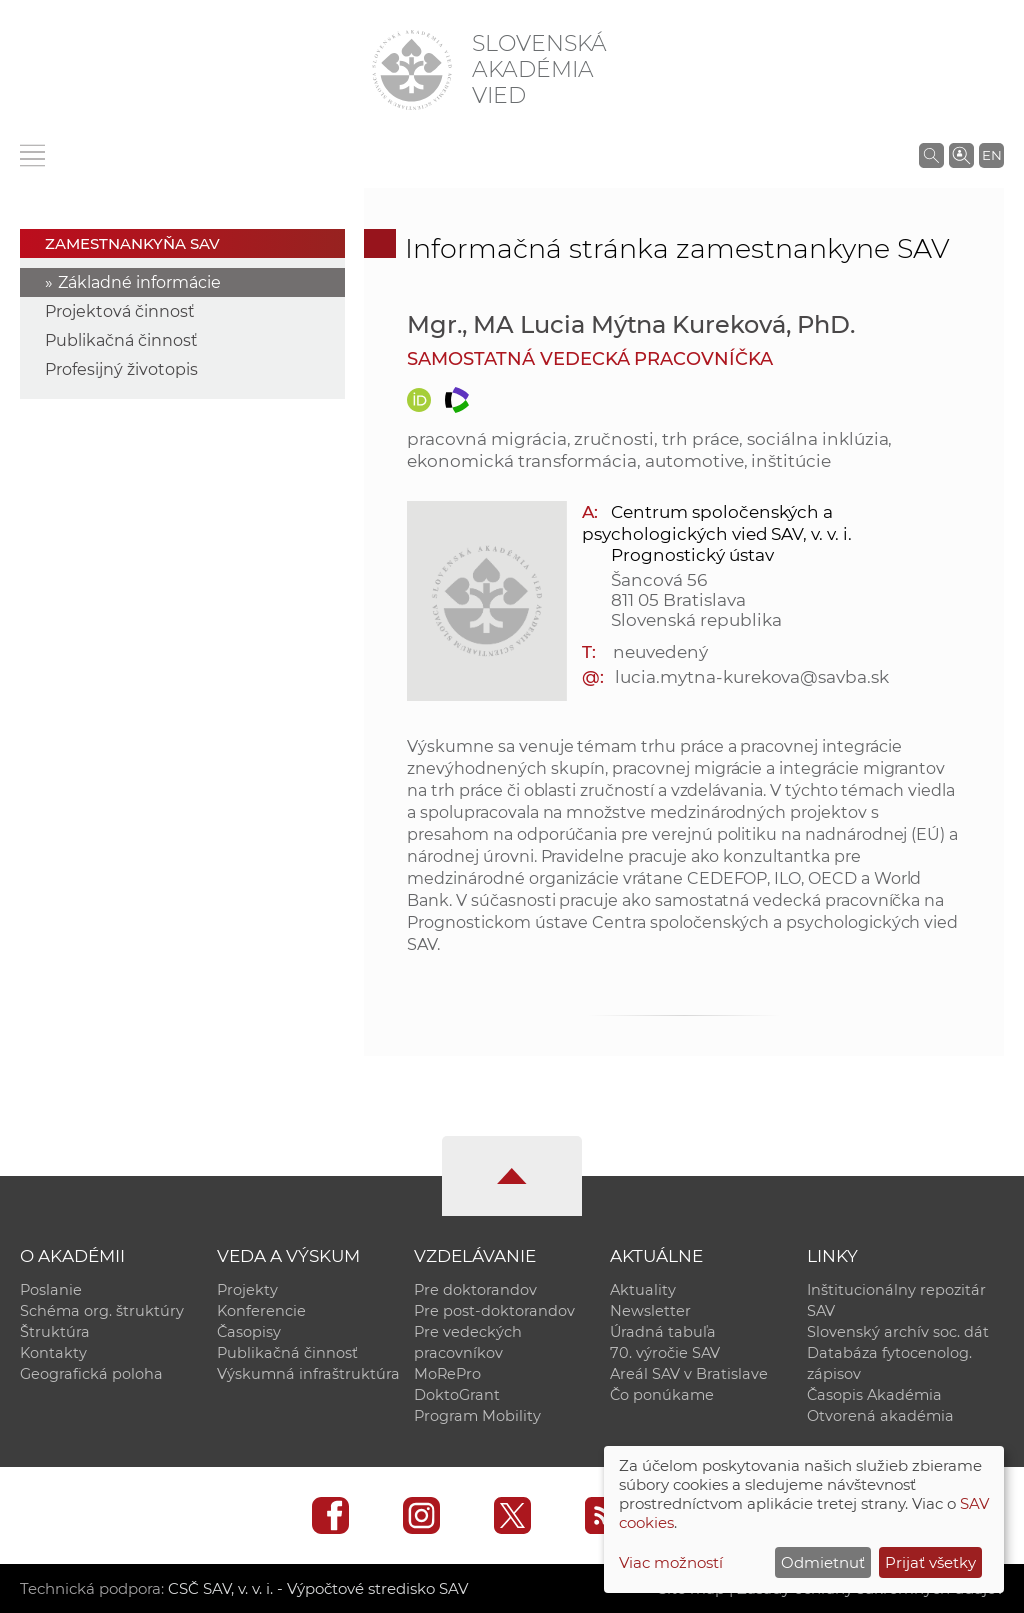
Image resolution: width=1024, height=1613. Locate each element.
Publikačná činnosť (121, 340)
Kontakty (53, 1353)
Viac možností (671, 1562)
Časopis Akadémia (874, 1395)
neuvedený (660, 652)
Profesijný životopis (121, 369)
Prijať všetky (930, 1562)
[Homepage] (412, 70)
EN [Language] (992, 155)
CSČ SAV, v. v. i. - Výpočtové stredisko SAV (318, 1588)
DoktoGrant (457, 1395)
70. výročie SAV (665, 1353)
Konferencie (261, 1311)
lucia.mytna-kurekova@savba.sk (752, 677)
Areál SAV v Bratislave (689, 1374)
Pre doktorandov (475, 1290)
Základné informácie (139, 282)
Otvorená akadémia (880, 1416)
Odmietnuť (823, 1562)
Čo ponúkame (662, 1395)
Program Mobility (477, 1416)
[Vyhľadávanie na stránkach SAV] (931, 155)
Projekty (247, 1290)
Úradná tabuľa (663, 1332)
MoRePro (447, 1374)
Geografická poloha (91, 1374)
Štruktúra (55, 1332)
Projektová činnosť (120, 311)
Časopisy (249, 1332)
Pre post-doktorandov (494, 1311)
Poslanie (51, 1290)
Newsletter (650, 1311)
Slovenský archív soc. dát (898, 1332)
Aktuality (643, 1290)
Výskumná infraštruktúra (308, 1374)
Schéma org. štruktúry (102, 1311)
